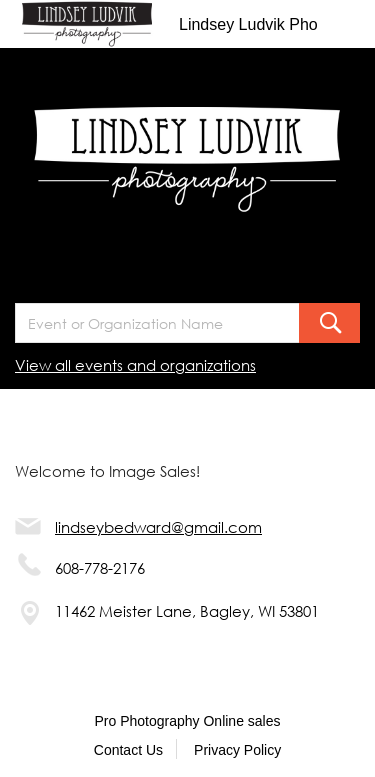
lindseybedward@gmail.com (158, 527)
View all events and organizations (135, 365)
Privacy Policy (237, 750)
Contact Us (128, 750)
